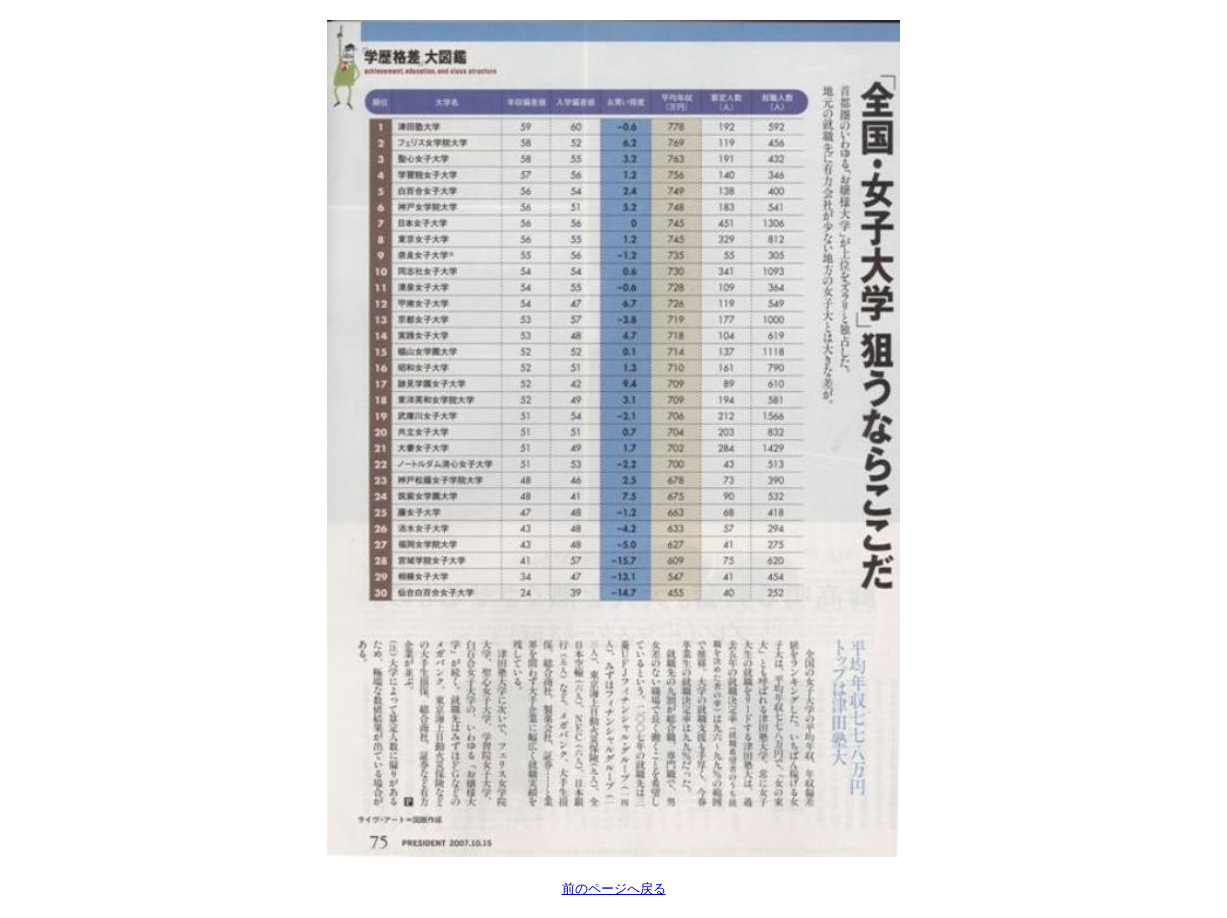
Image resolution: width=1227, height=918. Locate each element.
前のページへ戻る (614, 888)
